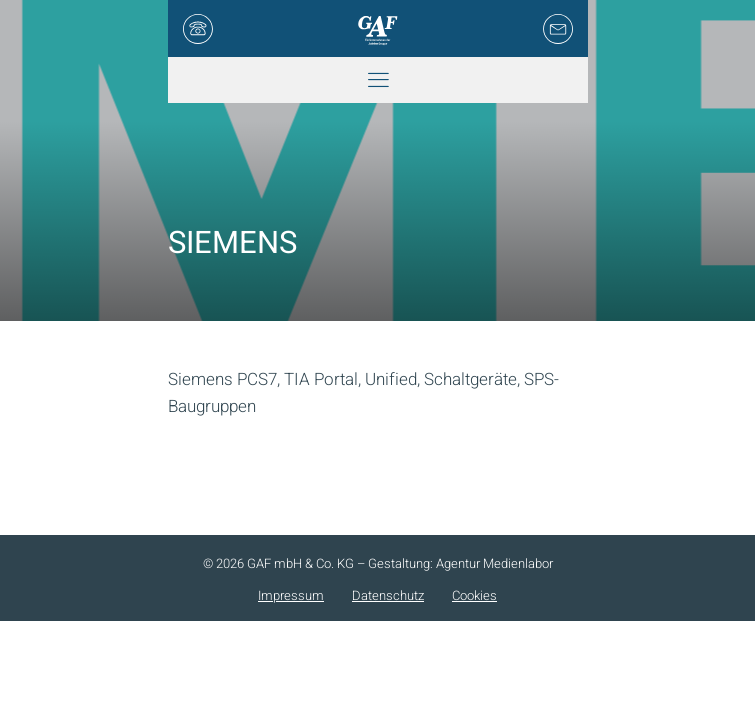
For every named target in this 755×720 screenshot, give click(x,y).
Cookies (474, 595)
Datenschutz (388, 595)
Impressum (291, 595)
